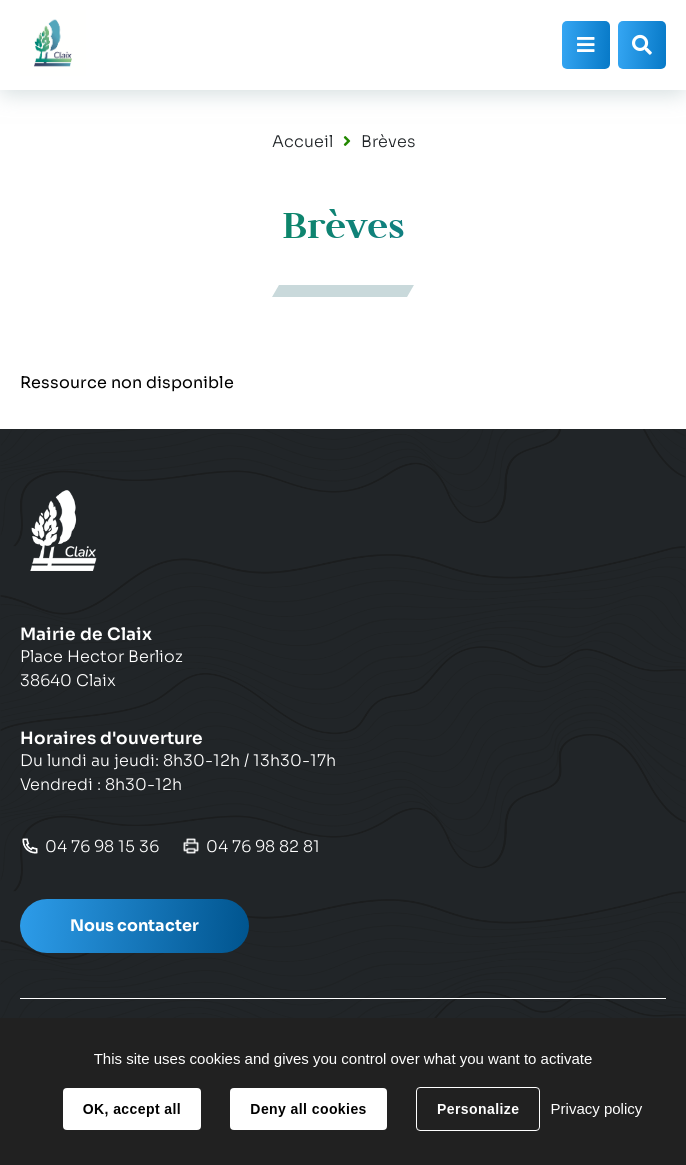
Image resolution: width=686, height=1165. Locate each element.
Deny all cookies (308, 1109)
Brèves (388, 141)
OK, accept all (132, 1109)
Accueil (302, 141)
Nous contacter (134, 925)
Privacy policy (597, 1108)
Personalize (478, 1109)
